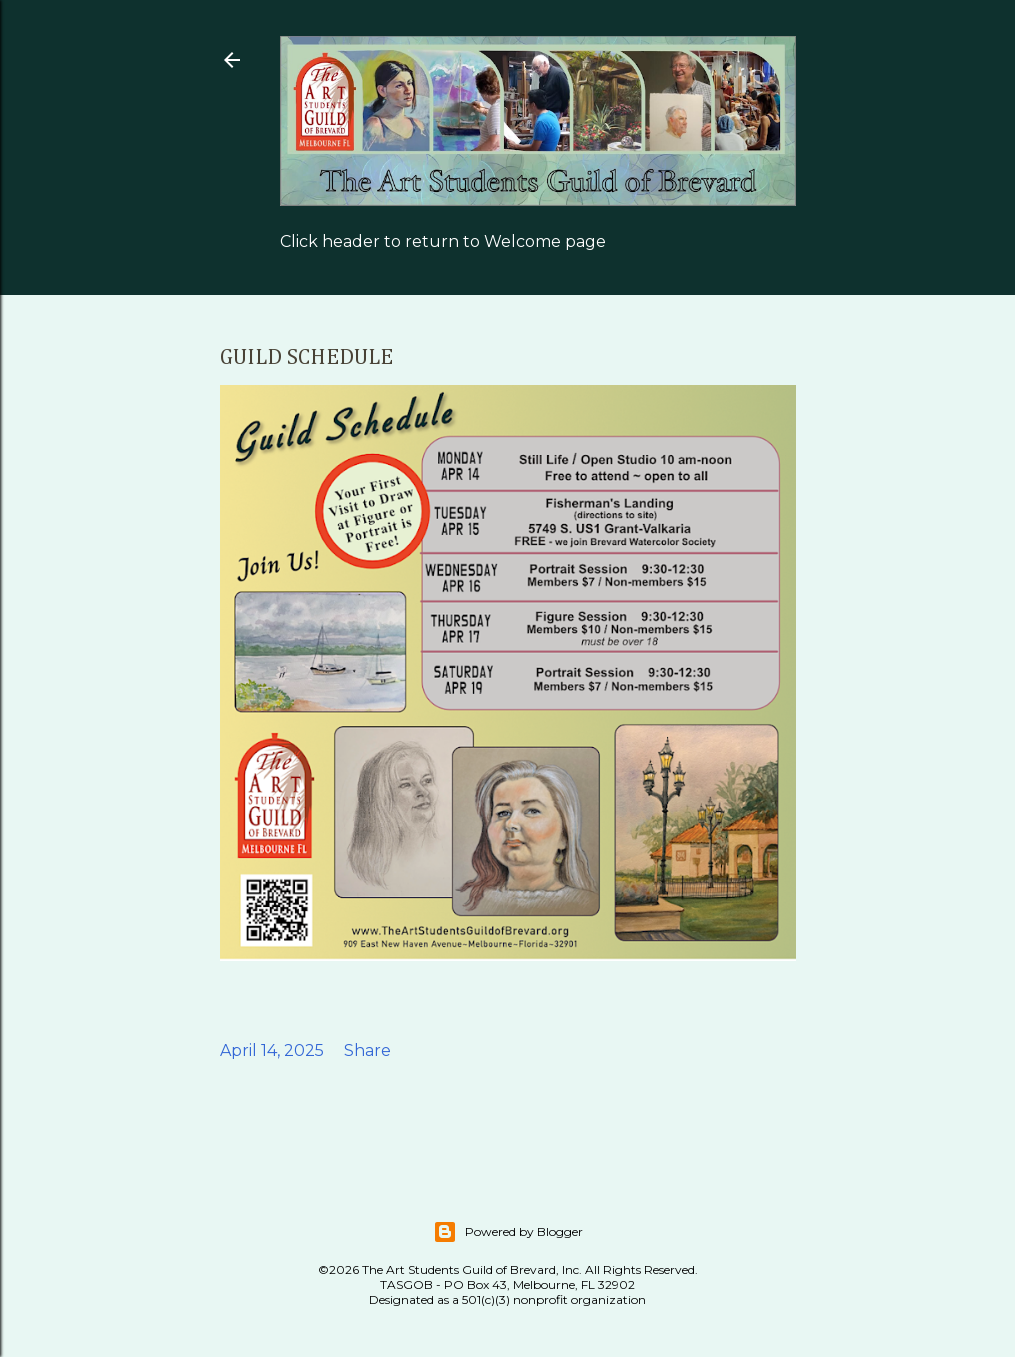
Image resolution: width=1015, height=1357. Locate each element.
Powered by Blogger (508, 1232)
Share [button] (367, 1050)
